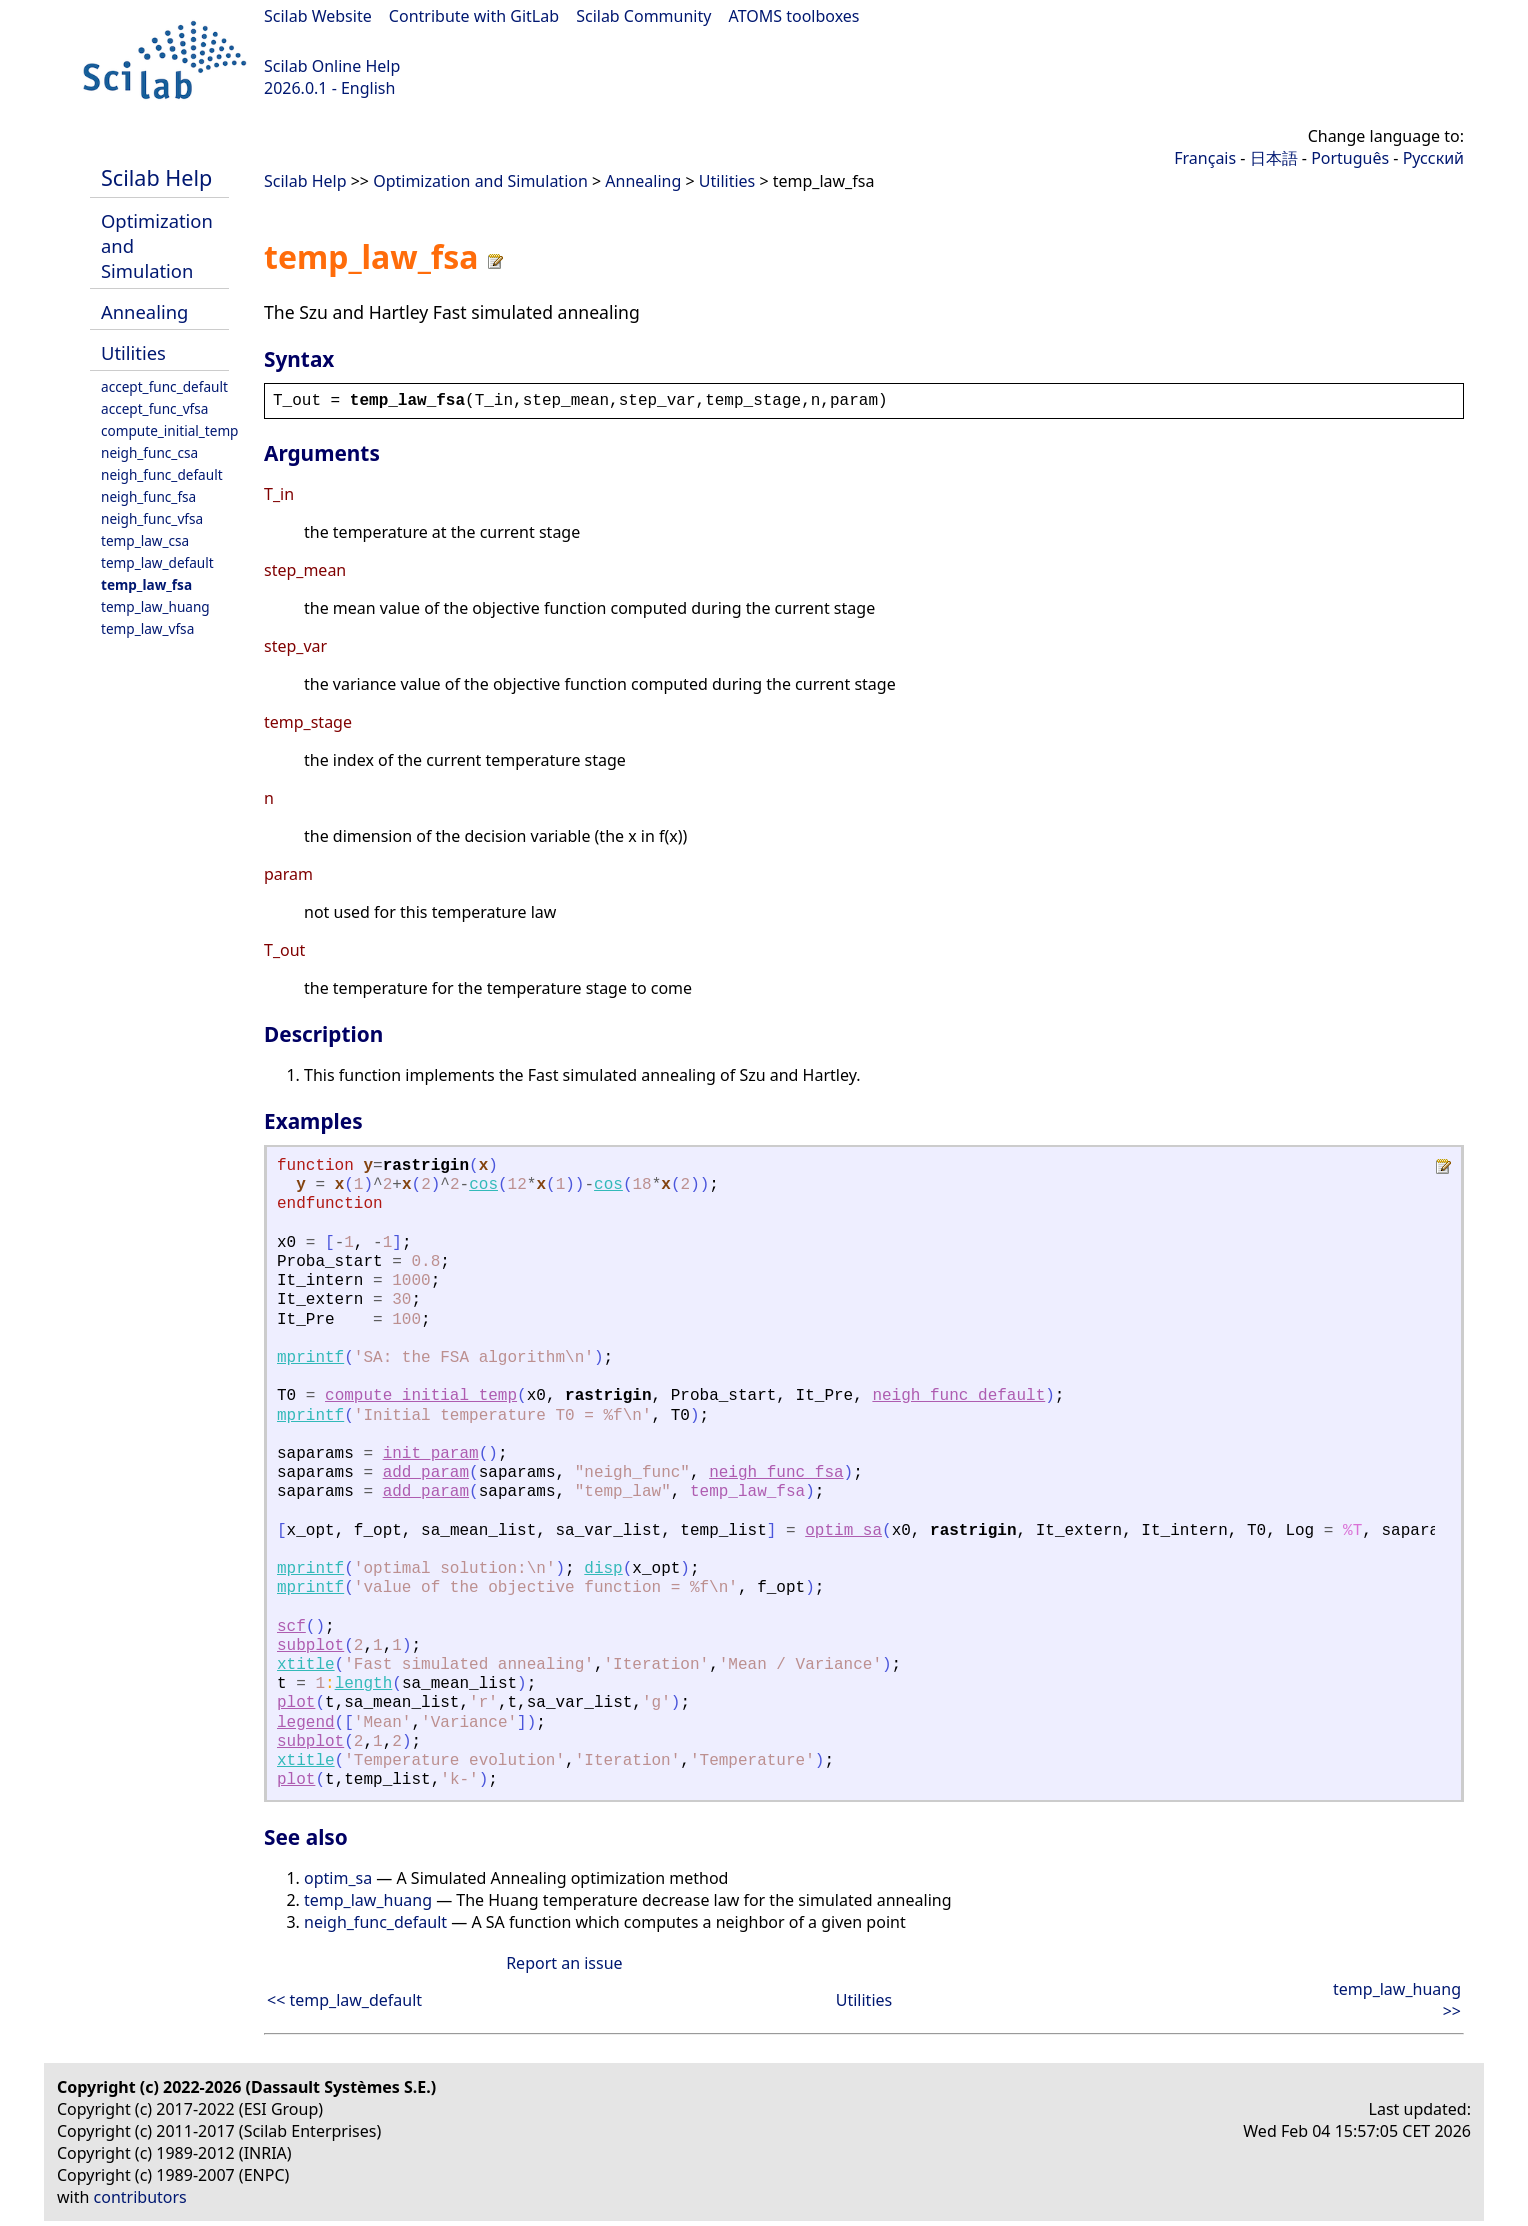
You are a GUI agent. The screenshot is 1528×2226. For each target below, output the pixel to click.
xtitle (306, 1665)
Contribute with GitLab (474, 16)
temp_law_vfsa (147, 628)
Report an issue (564, 1963)
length (364, 1684)
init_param (431, 1454)
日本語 (1274, 158)
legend (306, 1723)
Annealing (144, 311)
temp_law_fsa (146, 584)
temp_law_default (157, 562)
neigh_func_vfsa (152, 518)
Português (1350, 158)
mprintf (310, 1358)
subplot (310, 1646)
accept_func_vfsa (154, 408)
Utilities (133, 352)
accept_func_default (164, 386)
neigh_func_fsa (148, 496)
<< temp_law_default (344, 2000)
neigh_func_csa (149, 452)
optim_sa (843, 1531)
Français (1205, 158)
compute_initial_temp (169, 430)
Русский (1433, 158)
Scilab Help (156, 177)
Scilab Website (318, 16)
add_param (426, 1473)
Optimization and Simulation (480, 181)
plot (296, 1703)
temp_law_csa (145, 540)
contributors (140, 2197)
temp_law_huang (155, 606)
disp (603, 1569)
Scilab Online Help (332, 66)
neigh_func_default (162, 474)
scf (291, 1627)
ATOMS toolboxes (794, 16)
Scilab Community (643, 16)
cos (483, 1185)
